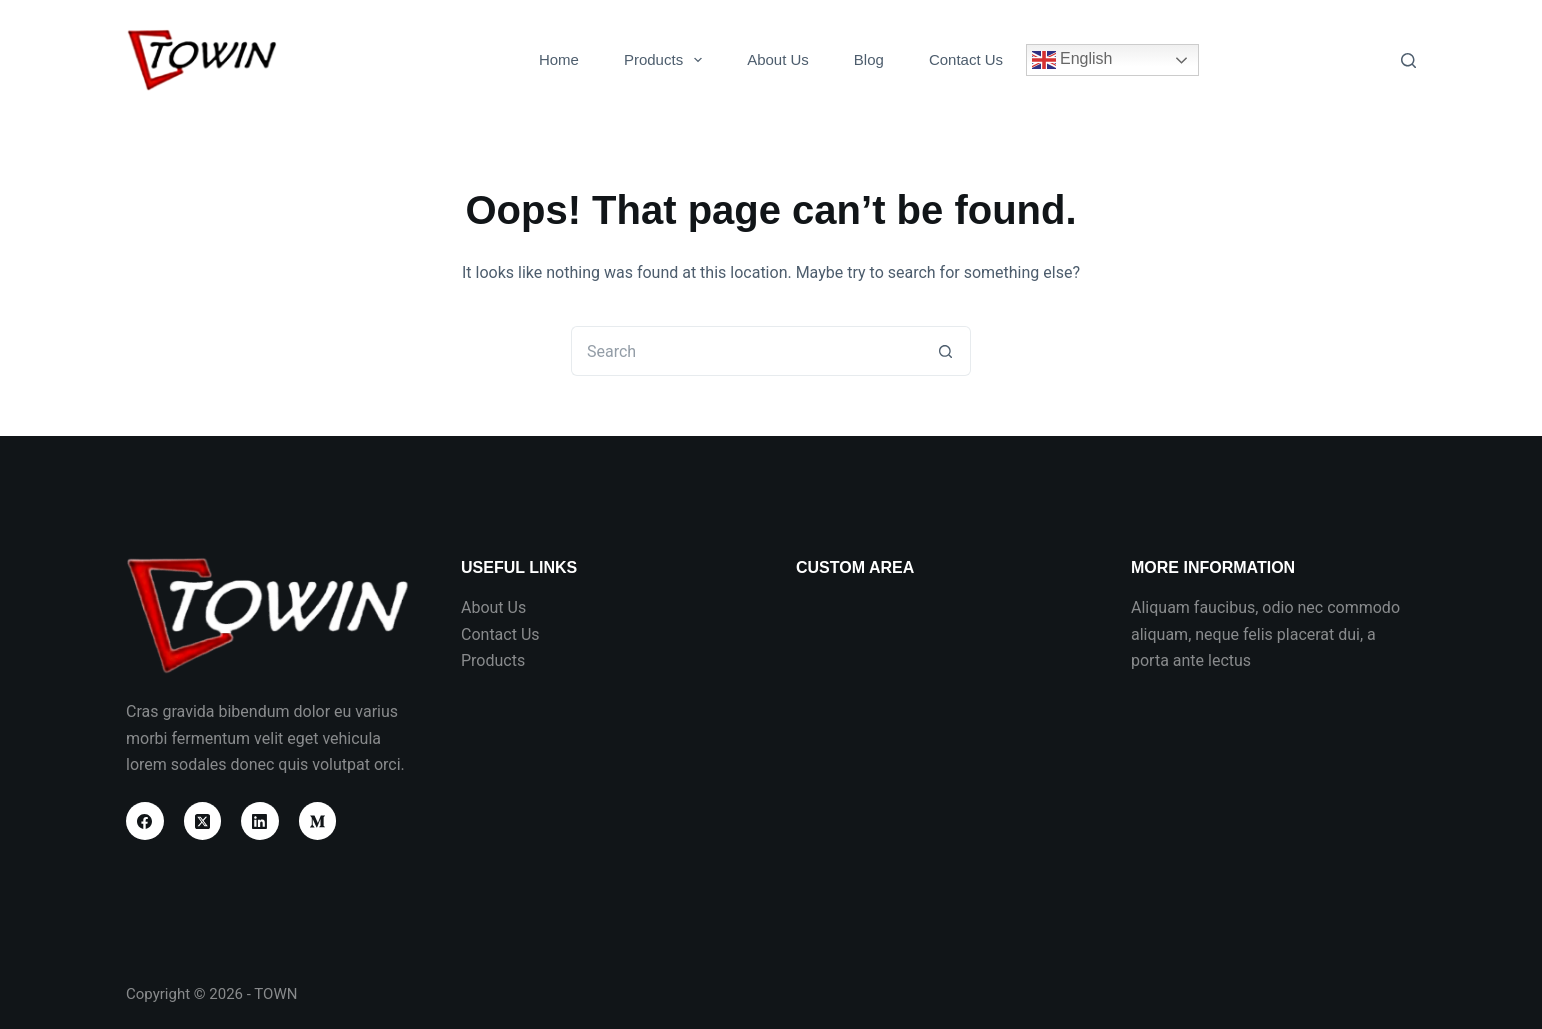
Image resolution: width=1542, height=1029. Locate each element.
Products (667, 60)
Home (559, 59)
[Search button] (946, 351)
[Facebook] (145, 821)
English (1072, 60)
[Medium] (318, 821)
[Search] (1408, 60)
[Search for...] (746, 351)
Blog (869, 59)
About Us (778, 59)
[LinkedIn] (260, 821)
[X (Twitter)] (203, 821)
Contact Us (966, 59)
